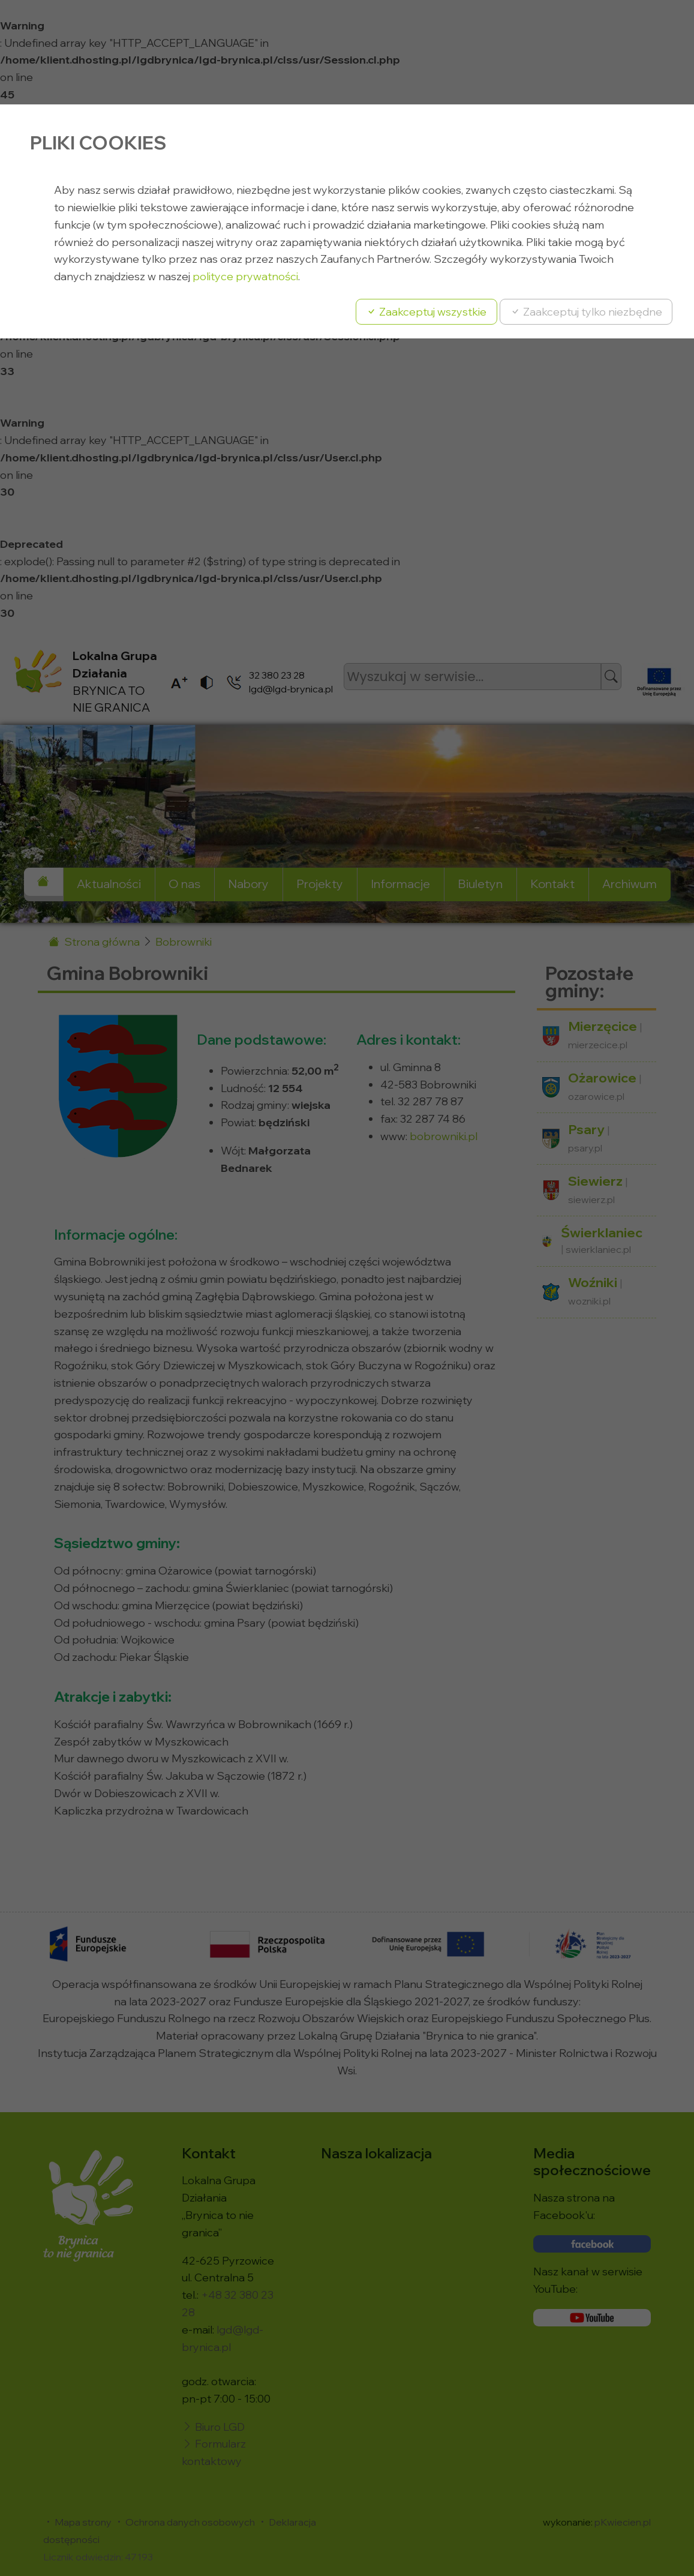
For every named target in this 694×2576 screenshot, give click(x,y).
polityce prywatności (245, 276)
